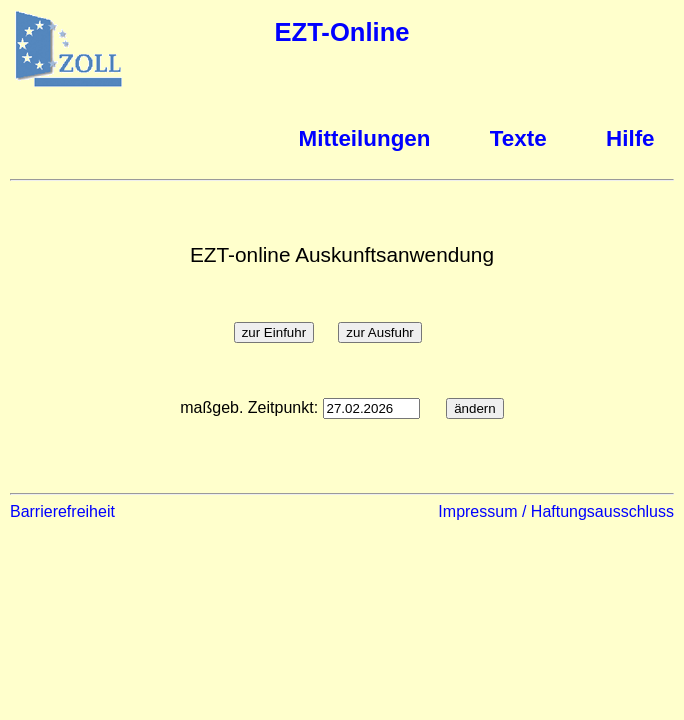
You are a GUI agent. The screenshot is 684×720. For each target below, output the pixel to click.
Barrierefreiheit (62, 511)
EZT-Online (341, 32)
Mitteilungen (365, 138)
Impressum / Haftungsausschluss (556, 511)
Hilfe (630, 138)
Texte (518, 138)
